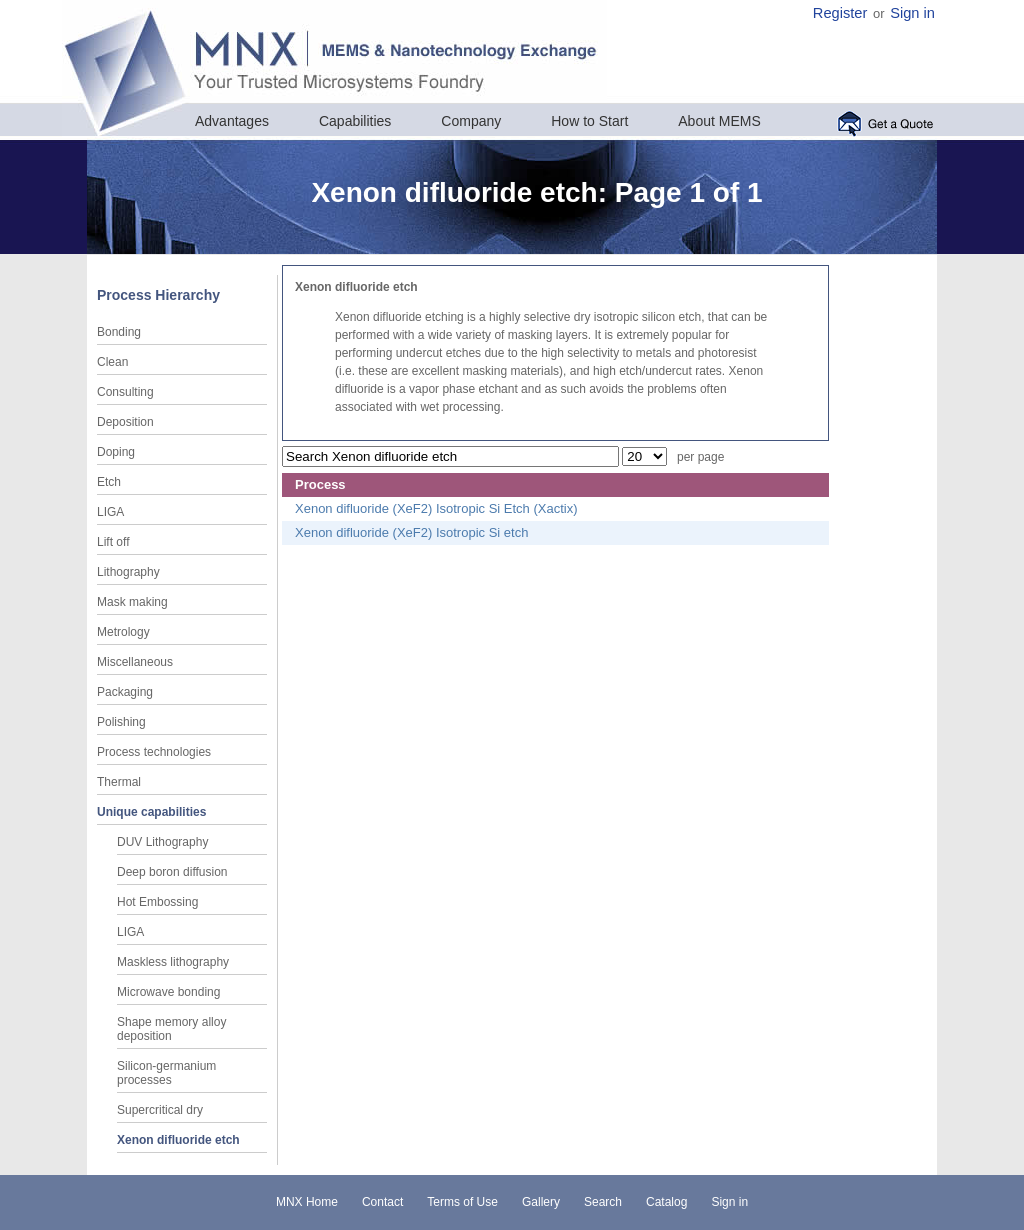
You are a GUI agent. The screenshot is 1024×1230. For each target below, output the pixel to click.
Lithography (128, 572)
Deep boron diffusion (172, 872)
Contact (382, 1202)
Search (603, 1202)
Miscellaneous (135, 662)
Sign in (912, 13)
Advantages (232, 121)
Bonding (119, 332)
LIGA (110, 512)
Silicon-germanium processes (166, 1073)
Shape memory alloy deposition (171, 1029)
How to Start (589, 121)
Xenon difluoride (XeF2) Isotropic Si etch (411, 532)
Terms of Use (462, 1202)
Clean (112, 362)
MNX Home (307, 1202)
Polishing (121, 722)
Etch (109, 482)
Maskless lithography (173, 962)
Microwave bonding (168, 992)
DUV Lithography (162, 842)
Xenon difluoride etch (178, 1140)
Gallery (541, 1202)
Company (471, 121)
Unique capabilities (151, 812)
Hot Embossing (157, 902)
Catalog (666, 1202)
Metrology (123, 632)
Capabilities (355, 121)
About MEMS (719, 121)
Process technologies (154, 752)
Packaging (125, 692)
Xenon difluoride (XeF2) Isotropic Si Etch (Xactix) (436, 508)
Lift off (113, 542)
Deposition (125, 422)
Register (840, 13)
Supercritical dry (160, 1110)
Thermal (119, 782)
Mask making (132, 602)
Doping (116, 452)
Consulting (125, 392)
